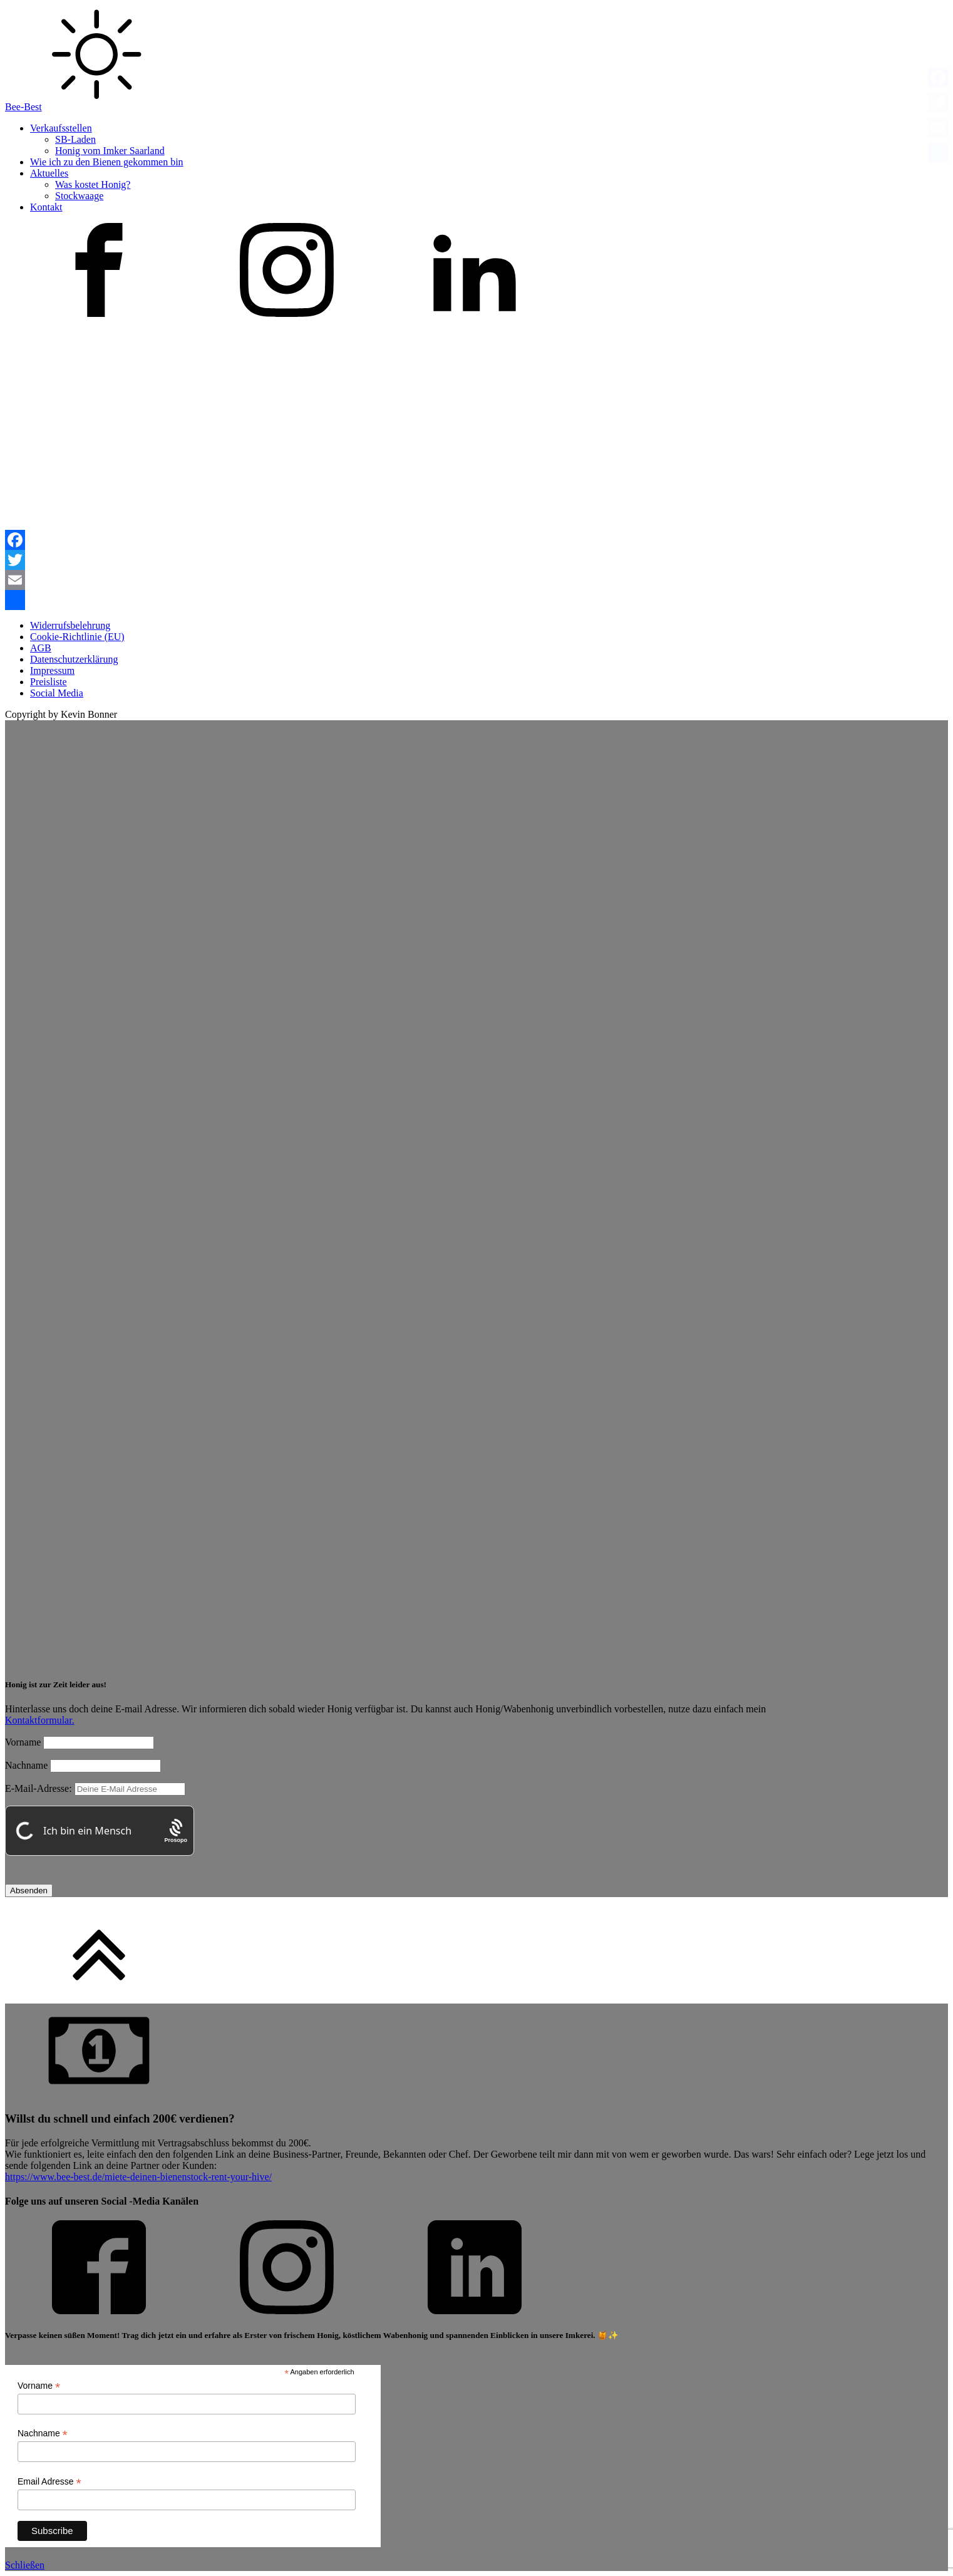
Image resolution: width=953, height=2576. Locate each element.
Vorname (23, 1742)
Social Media (56, 693)
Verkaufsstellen (61, 128)
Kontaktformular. (40, 1720)
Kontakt (46, 207)
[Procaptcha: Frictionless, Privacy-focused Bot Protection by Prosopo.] (175, 1831)
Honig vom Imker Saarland (110, 150)
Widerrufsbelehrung (70, 625)
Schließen (24, 2565)
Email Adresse (49, 2482)
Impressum (52, 670)
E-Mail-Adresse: (95, 1788)
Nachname (26, 1765)
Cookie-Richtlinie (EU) (77, 636)
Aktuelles (49, 173)
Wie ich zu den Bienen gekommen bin (106, 162)
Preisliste (48, 681)
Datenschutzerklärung (74, 659)
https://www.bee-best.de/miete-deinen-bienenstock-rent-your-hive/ (138, 2176)
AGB (40, 648)
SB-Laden (75, 139)
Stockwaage (79, 195)
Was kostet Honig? (92, 184)
